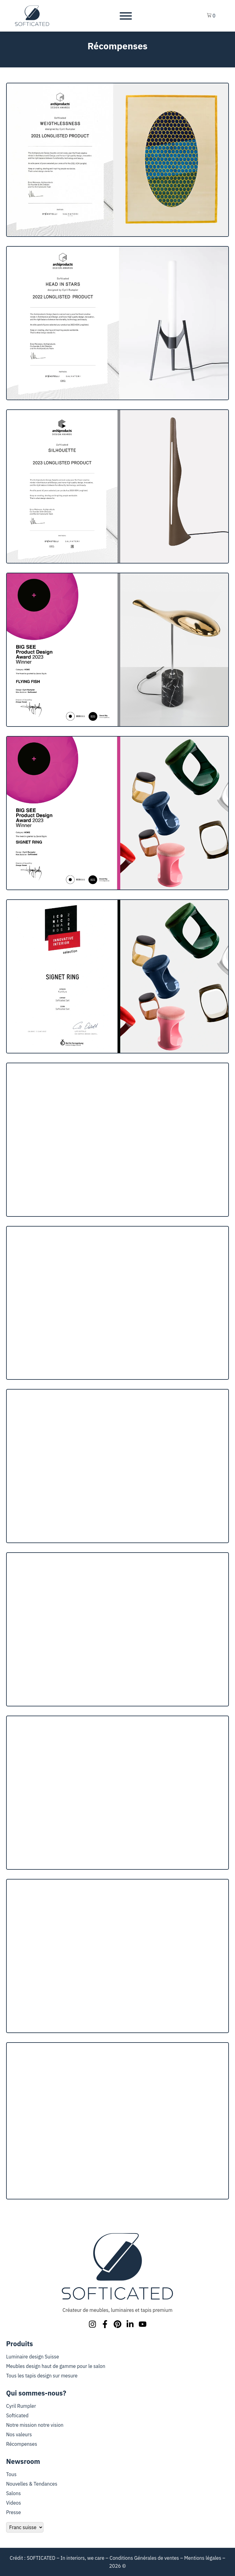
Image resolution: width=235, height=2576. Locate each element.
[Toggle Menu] (126, 16)
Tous (11, 2474)
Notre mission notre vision (34, 2425)
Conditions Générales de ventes (144, 2558)
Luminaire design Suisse (32, 2357)
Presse (13, 2512)
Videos (13, 2503)
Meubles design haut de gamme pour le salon (55, 2366)
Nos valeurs (19, 2434)
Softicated (17, 2415)
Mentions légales (202, 2558)
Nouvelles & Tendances (31, 2484)
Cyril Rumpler (21, 2406)
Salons (13, 2493)
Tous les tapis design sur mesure (41, 2376)
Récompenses (21, 2444)
